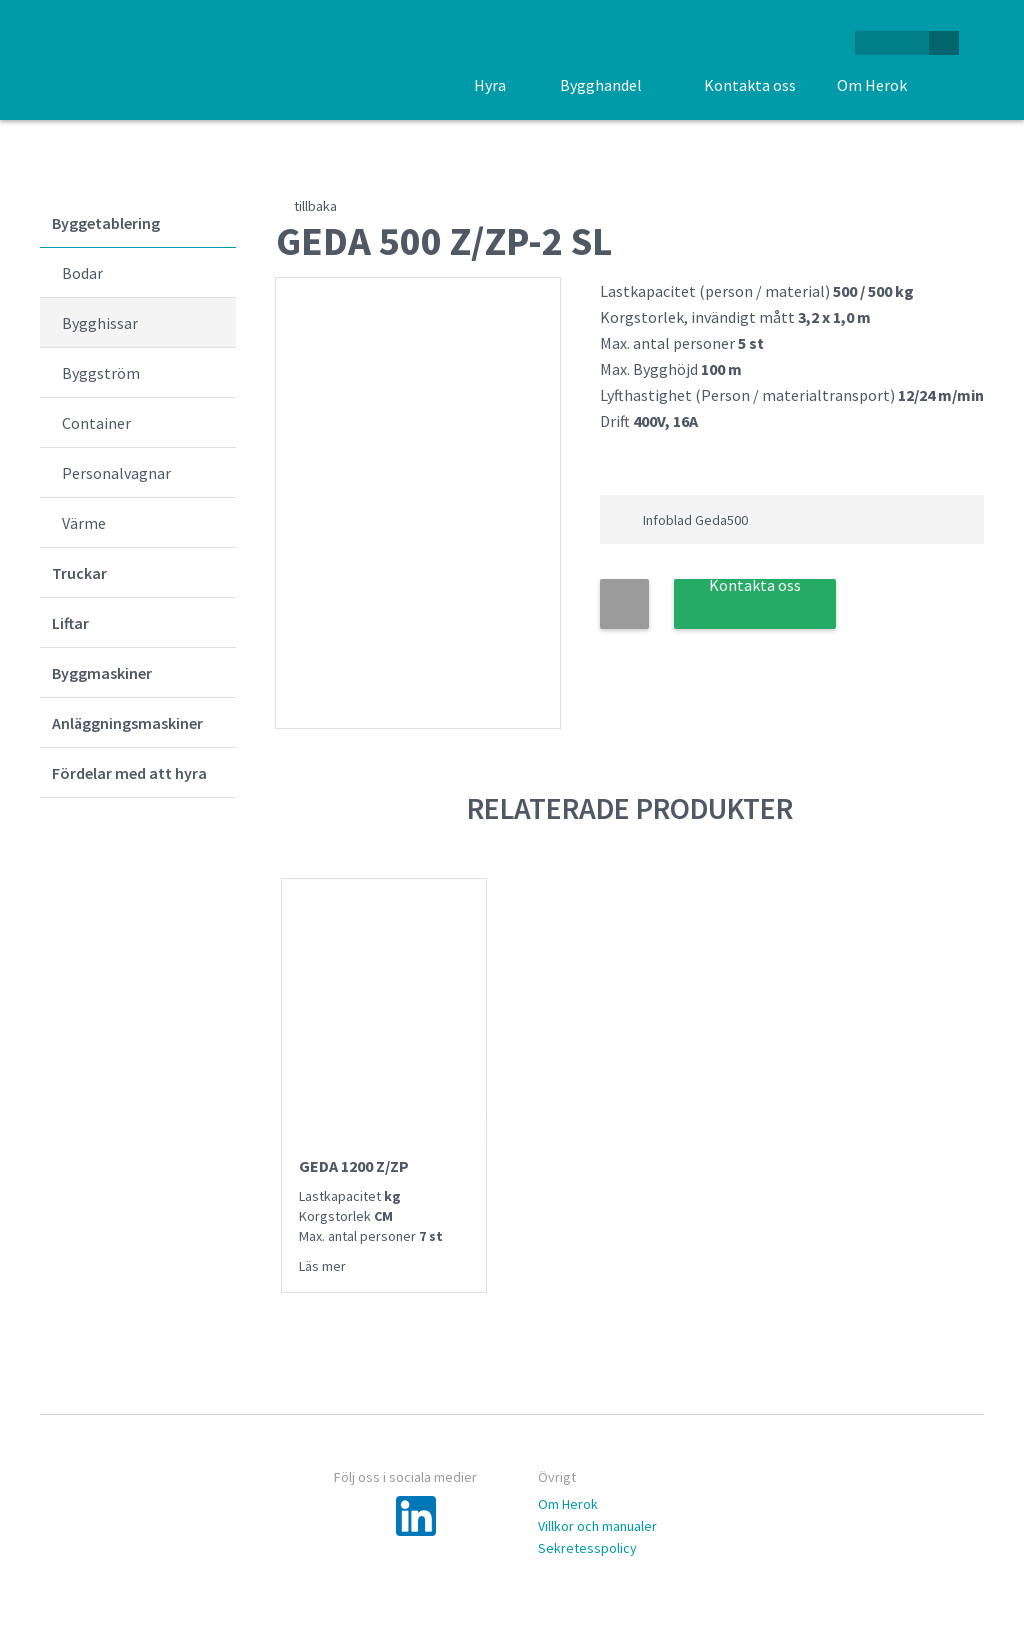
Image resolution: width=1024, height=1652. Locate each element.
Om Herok (568, 1504)
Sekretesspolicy (587, 1548)
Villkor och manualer (597, 1526)
